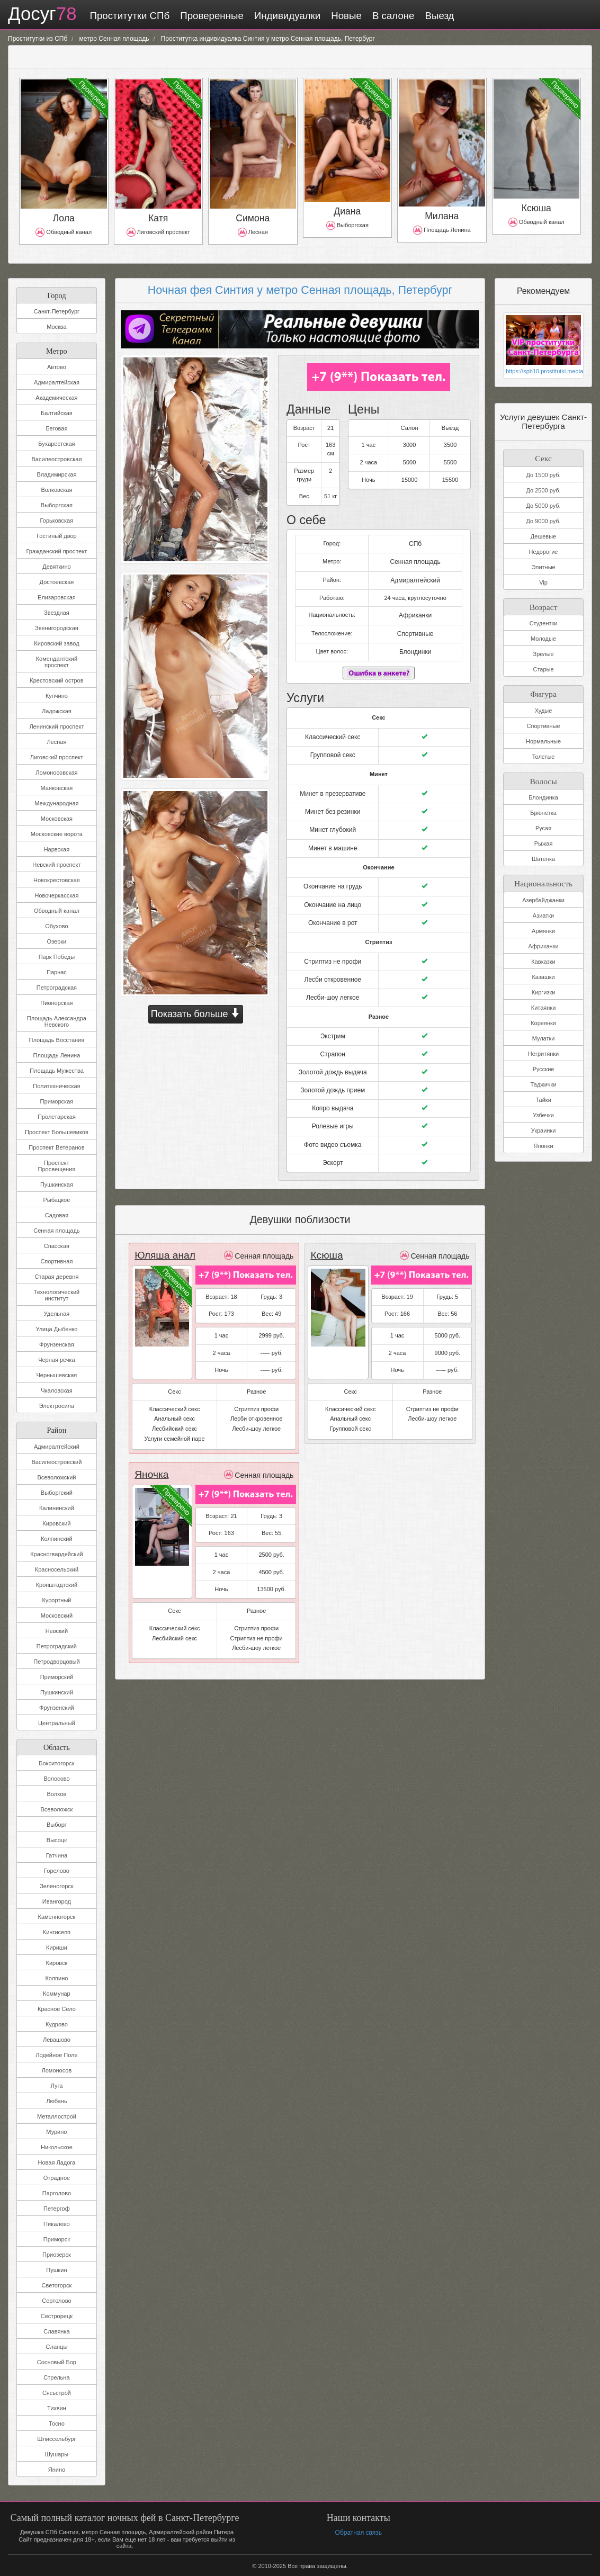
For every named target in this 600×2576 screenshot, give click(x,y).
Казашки (543, 972)
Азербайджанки (543, 895)
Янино (56, 2468)
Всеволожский (56, 1476)
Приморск (56, 2238)
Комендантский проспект (56, 660)
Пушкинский (56, 1691)
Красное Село (57, 2008)
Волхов (56, 1793)
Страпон (332, 1037)
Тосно (57, 2422)
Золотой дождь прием (332, 1072)
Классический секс (332, 730)
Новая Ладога (57, 2161)
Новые (340, 15)
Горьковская (57, 519)
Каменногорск (57, 1916)
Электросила (56, 1405)
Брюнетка (543, 809)
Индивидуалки (281, 15)
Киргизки (544, 987)
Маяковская (57, 787)
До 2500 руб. (543, 488)
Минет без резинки (332, 802)
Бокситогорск (56, 1762)
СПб (415, 541)
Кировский (56, 1522)
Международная (56, 802)
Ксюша (325, 1233)
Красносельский (56, 1568)
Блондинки (414, 645)
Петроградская (57, 986)
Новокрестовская (56, 879)
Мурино (56, 2131)
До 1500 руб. (543, 473)
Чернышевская (56, 1374)
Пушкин (56, 2269)
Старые (543, 667)
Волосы (543, 776)
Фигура (543, 690)
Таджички (544, 1079)
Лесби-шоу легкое (332, 982)
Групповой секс (332, 747)
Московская (57, 817)
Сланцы (57, 2345)
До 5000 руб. (543, 503)
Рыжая (543, 840)
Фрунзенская (56, 1343)
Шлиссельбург (56, 2438)
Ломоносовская (56, 771)
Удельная (57, 1312)
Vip (543, 580)
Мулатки (543, 1033)
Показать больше (196, 1012)
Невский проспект (56, 863)
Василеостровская (56, 458)
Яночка (150, 1452)
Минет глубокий (332, 819)
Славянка (56, 2330)
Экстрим (332, 1020)
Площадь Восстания (57, 1039)
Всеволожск (57, 1808)
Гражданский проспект (56, 550)
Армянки (543, 926)
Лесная (56, 741)
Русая (543, 824)
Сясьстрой (56, 2392)
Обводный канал (56, 909)
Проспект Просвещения (57, 1165)
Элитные (543, 565)
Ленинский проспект (56, 725)
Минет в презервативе (332, 785)
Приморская (57, 1100)
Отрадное (56, 2177)
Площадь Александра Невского (56, 1020)
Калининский (56, 1507)
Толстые (543, 753)
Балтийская (57, 412)
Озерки (57, 940)
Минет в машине (332, 837)
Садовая (57, 1214)
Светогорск (57, 2284)
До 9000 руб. (543, 519)
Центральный (56, 1722)
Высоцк (57, 1839)
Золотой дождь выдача (332, 1054)
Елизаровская (57, 596)
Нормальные (543, 738)
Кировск (57, 1962)
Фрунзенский (56, 1706)
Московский (57, 1614)
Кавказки (543, 957)
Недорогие (543, 549)
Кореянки (543, 1018)
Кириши (56, 1946)
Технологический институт (57, 1294)
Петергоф (56, 2207)
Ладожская (56, 710)
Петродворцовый (56, 1660)
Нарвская (57, 848)
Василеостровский (56, 1461)
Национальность (543, 878)
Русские (543, 1064)
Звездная (56, 611)
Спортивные (415, 628)
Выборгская (57, 504)
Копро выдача (333, 1089)
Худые (543, 707)
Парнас (57, 971)
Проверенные (206, 15)
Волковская (56, 489)
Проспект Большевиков (56, 1131)
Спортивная (56, 1260)
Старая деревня (56, 1275)
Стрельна (56, 2376)
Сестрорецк (57, 2315)
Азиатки (543, 911)
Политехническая (56, 1085)
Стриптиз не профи (333, 947)
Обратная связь (358, 2531)
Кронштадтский (57, 1584)
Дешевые (543, 534)
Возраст (543, 603)
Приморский (57, 1676)
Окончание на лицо (333, 892)
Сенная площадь (56, 1229)
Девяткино (56, 565)
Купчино (57, 695)
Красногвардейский (56, 1553)
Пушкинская (56, 1183)
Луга (57, 2084)
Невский (57, 1630)
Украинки (543, 1126)
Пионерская (56, 1002)
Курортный (56, 1599)
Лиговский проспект (56, 756)
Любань (56, 2100)
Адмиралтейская (56, 381)
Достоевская (57, 581)
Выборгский (57, 1491)
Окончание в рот (332, 909)
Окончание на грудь (333, 875)
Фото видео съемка (333, 1123)
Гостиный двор (57, 535)
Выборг (57, 1823)
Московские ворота (57, 833)
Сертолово (56, 2299)
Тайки (543, 1095)
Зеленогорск (56, 1885)
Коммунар (56, 1992)
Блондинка (543, 794)
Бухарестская (56, 442)
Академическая (56, 396)
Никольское (57, 2146)
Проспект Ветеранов (56, 1146)
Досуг (39, 15)
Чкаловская (57, 1389)
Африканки (415, 610)
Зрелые (543, 652)
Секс (543, 455)
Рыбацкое (56, 1199)
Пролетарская (57, 1115)
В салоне (387, 15)
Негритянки (543, 1049)
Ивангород (56, 1900)
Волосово (56, 1777)
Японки (543, 1141)
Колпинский (56, 1537)
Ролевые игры (333, 1106)
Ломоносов (57, 2069)
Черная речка (56, 1359)
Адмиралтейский (56, 1445)
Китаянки (543, 1003)
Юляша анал (162, 1233)
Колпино (56, 1977)
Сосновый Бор (56, 2361)
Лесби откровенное (333, 965)
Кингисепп (56, 1931)
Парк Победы (57, 956)
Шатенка (543, 855)
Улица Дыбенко (56, 1328)
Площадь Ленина (56, 1054)
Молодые (543, 636)
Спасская (56, 1245)
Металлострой (56, 2115)
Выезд (434, 15)
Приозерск (56, 2253)
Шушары (57, 2453)
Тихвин (56, 2407)
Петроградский (57, 1645)
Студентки (544, 621)
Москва (57, 325)
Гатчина (56, 1854)
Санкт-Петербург (56, 310)
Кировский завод (56, 642)
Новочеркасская (56, 894)
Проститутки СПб (124, 15)
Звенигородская (56, 627)
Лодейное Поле (56, 2054)
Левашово (56, 2038)
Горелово (56, 1869)
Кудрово (57, 2023)
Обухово (56, 925)
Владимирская (56, 473)
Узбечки (543, 1110)
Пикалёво (56, 2223)
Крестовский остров (56, 679)
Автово (56, 366)
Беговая (56, 427)
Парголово (56, 2192)
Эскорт (333, 1141)
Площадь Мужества (57, 1069)
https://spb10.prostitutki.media (543, 370)
